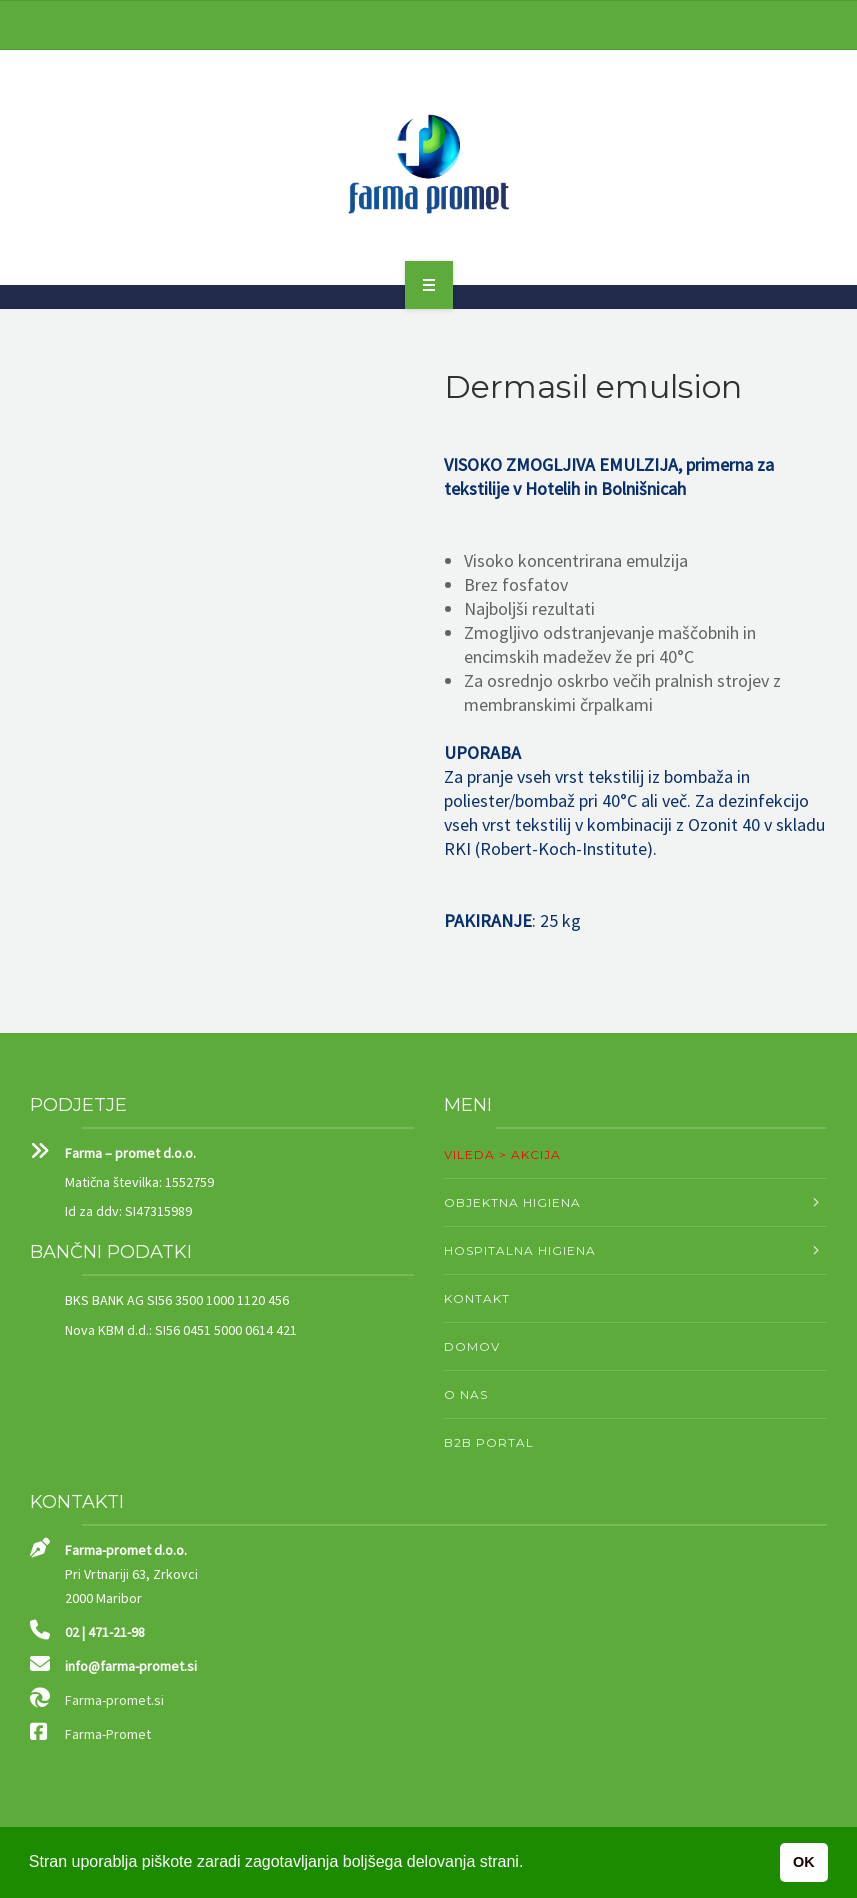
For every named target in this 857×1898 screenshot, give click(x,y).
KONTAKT (477, 1298)
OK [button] (804, 1862)
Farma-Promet (108, 1734)
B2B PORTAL (489, 1442)
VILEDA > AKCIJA (502, 1154)
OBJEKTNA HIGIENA (512, 1202)
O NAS (466, 1394)
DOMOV (472, 1346)
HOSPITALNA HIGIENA (520, 1250)
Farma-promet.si (114, 1700)
